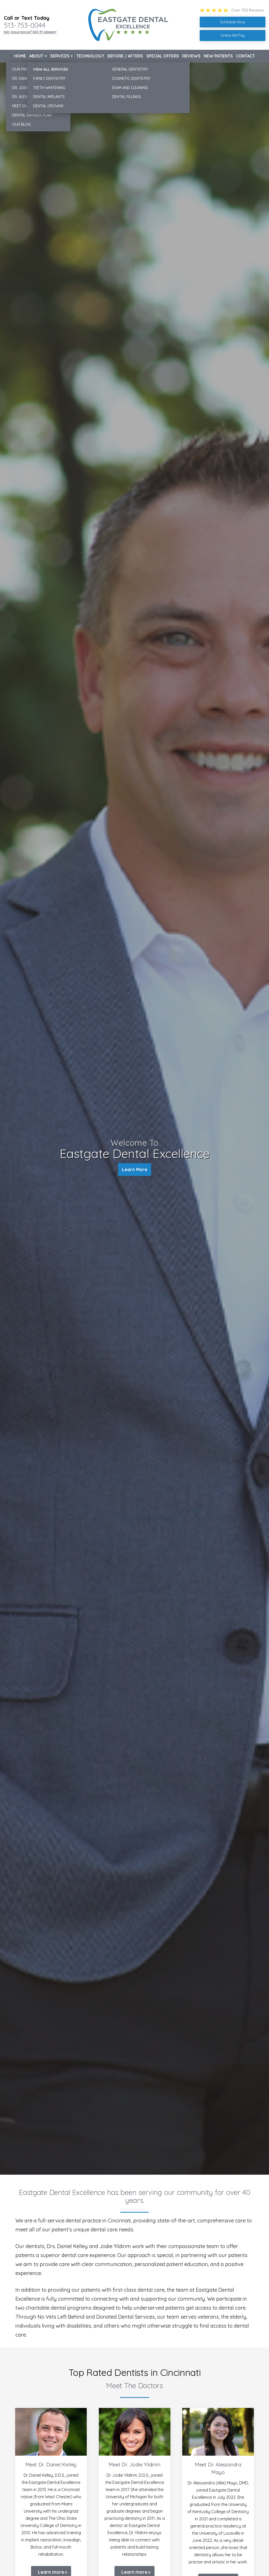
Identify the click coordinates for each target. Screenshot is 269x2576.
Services (59, 56)
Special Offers (162, 56)
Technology (90, 56)
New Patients (218, 56)
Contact (245, 56)
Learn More (134, 1170)
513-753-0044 (24, 25)
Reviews (191, 56)
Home (20, 56)
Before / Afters (125, 56)
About (36, 56)
